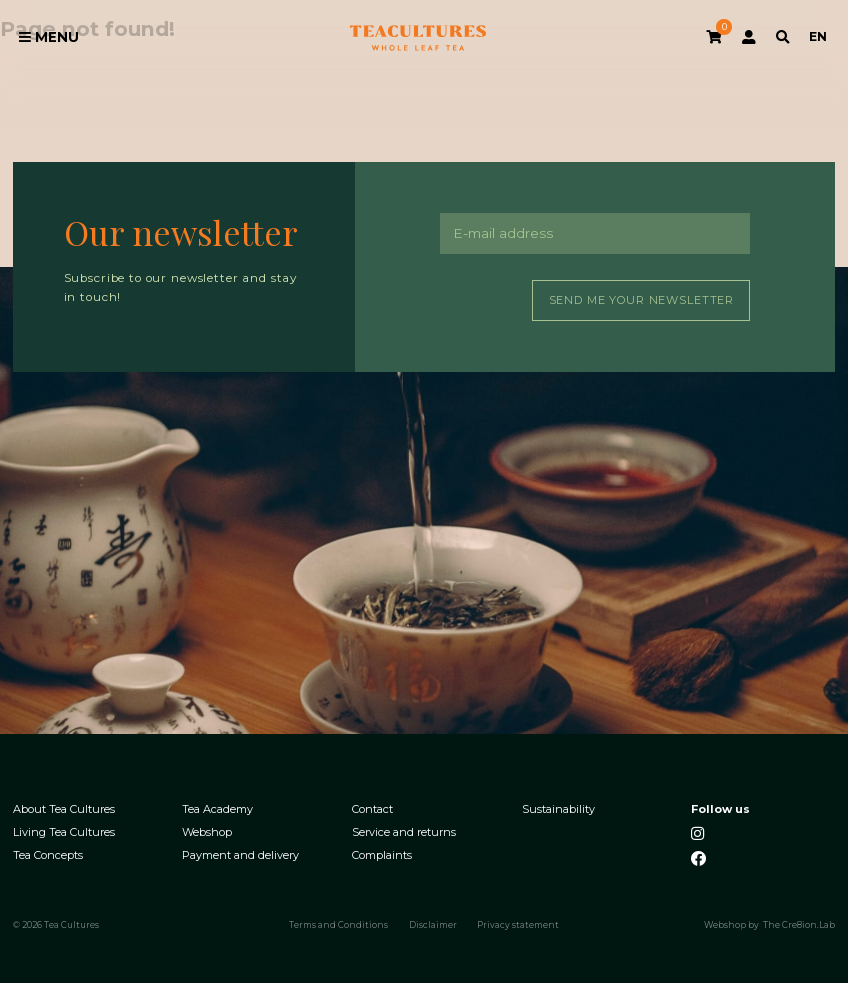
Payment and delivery (240, 855)
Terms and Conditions (338, 925)
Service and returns (404, 832)
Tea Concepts (48, 855)
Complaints (382, 855)
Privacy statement (518, 925)
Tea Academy (217, 809)
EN (818, 37)
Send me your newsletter (642, 300)
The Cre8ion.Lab (799, 925)
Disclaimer (433, 925)
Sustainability (558, 809)
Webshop (207, 832)
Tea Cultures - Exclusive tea (418, 38)
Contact (372, 809)
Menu (49, 37)
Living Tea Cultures (64, 832)
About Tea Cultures (64, 809)
